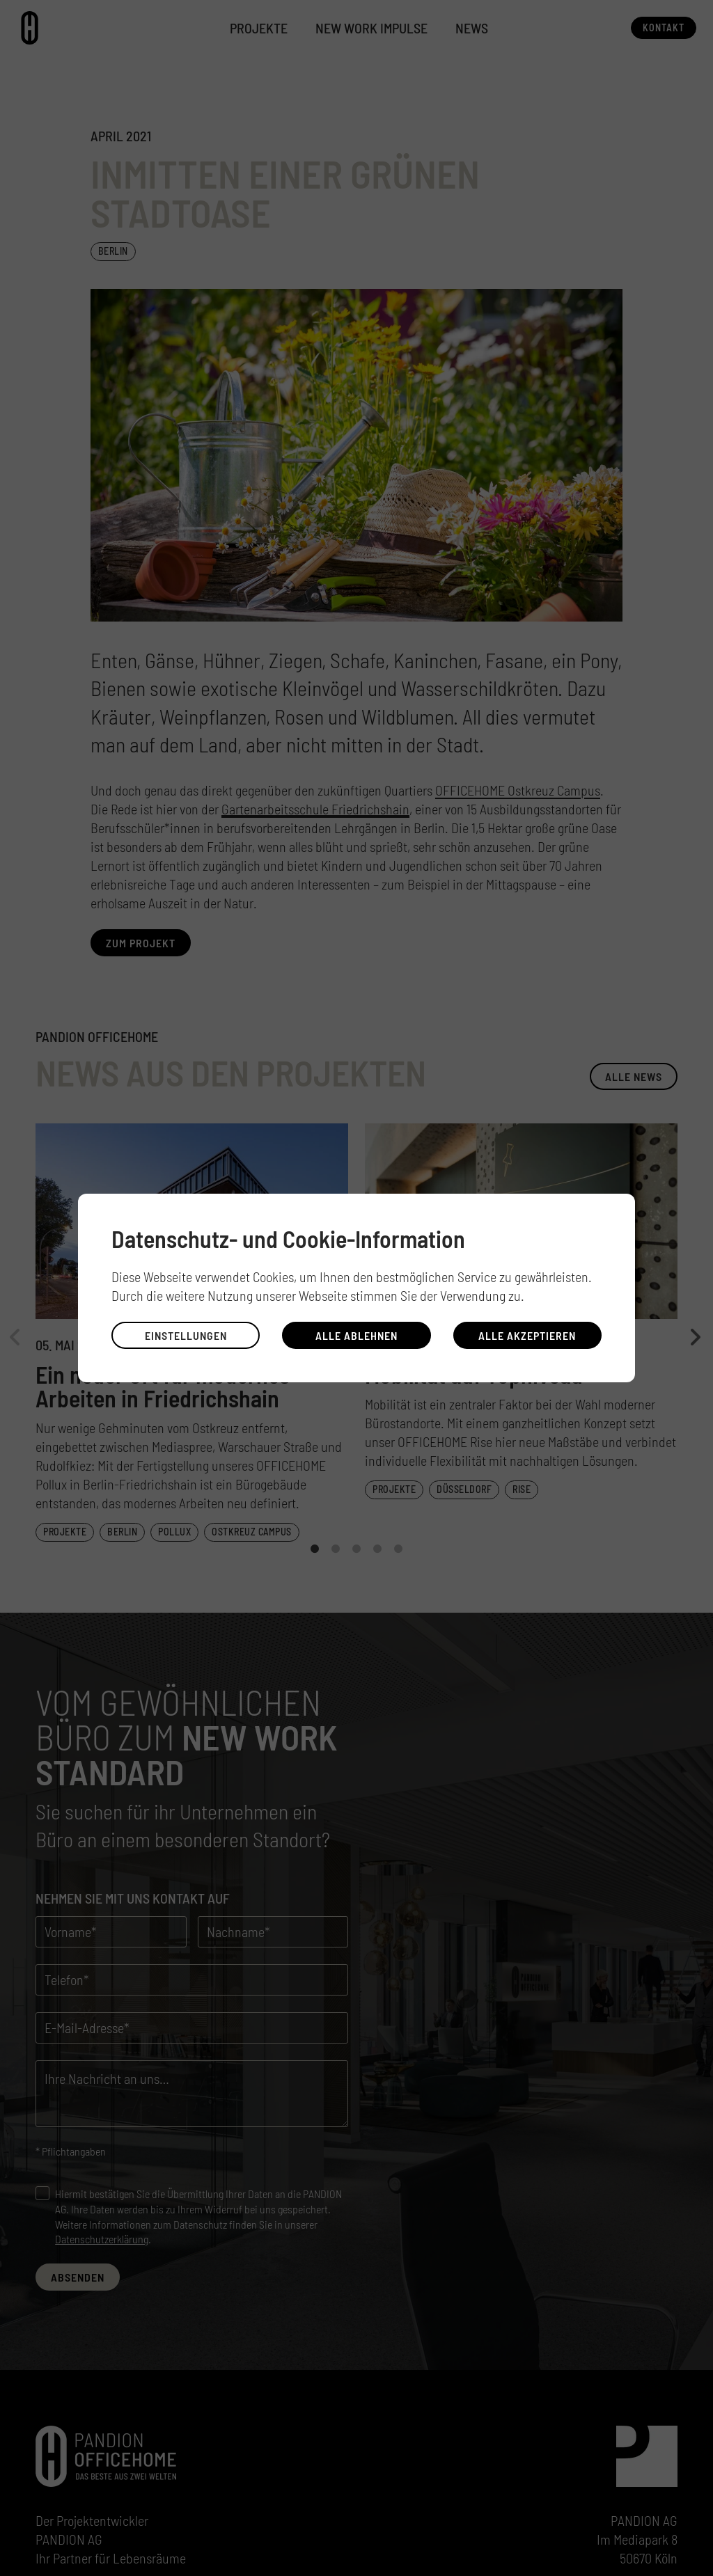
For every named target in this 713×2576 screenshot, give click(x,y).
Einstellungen (186, 1335)
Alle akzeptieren (527, 1335)
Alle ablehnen (356, 1335)
